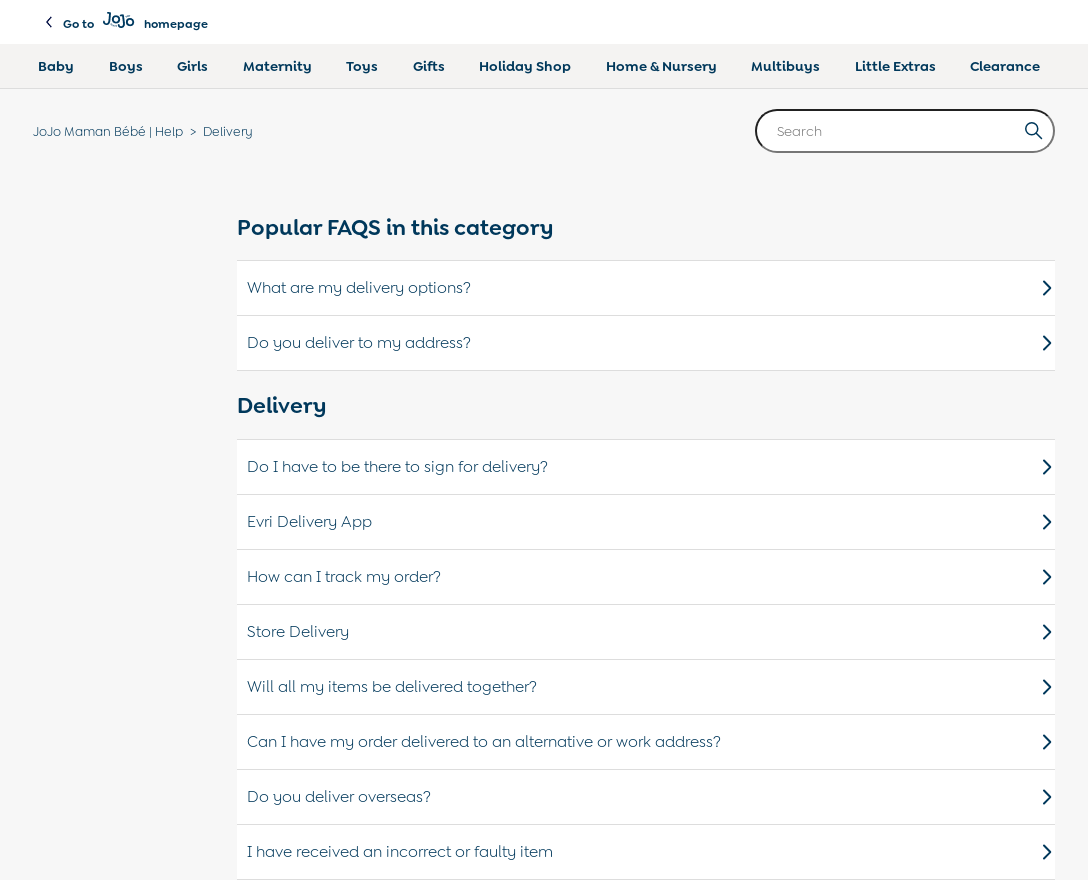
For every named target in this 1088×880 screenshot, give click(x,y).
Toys (362, 66)
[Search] (905, 131)
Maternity (277, 66)
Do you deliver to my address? (651, 342)
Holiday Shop (525, 66)
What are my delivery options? (651, 287)
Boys (126, 66)
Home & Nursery (661, 66)
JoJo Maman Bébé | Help (108, 131)
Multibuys (785, 66)
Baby (56, 66)
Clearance (1005, 66)
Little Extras (895, 66)
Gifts (429, 66)
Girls (192, 66)
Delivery (228, 131)
